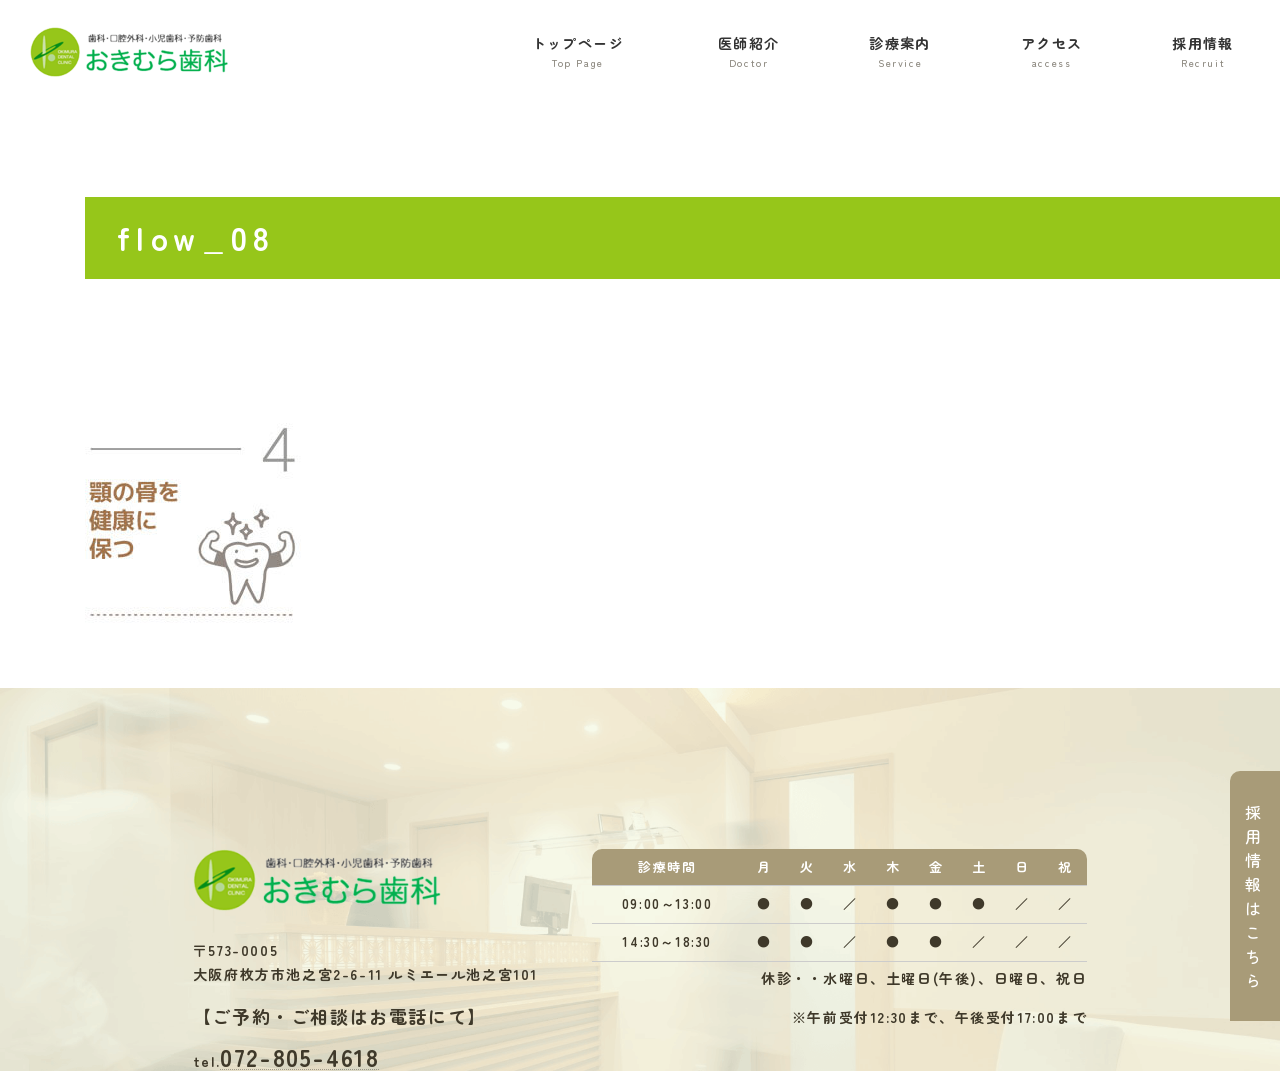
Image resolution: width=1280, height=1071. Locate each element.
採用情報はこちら (1254, 896)
